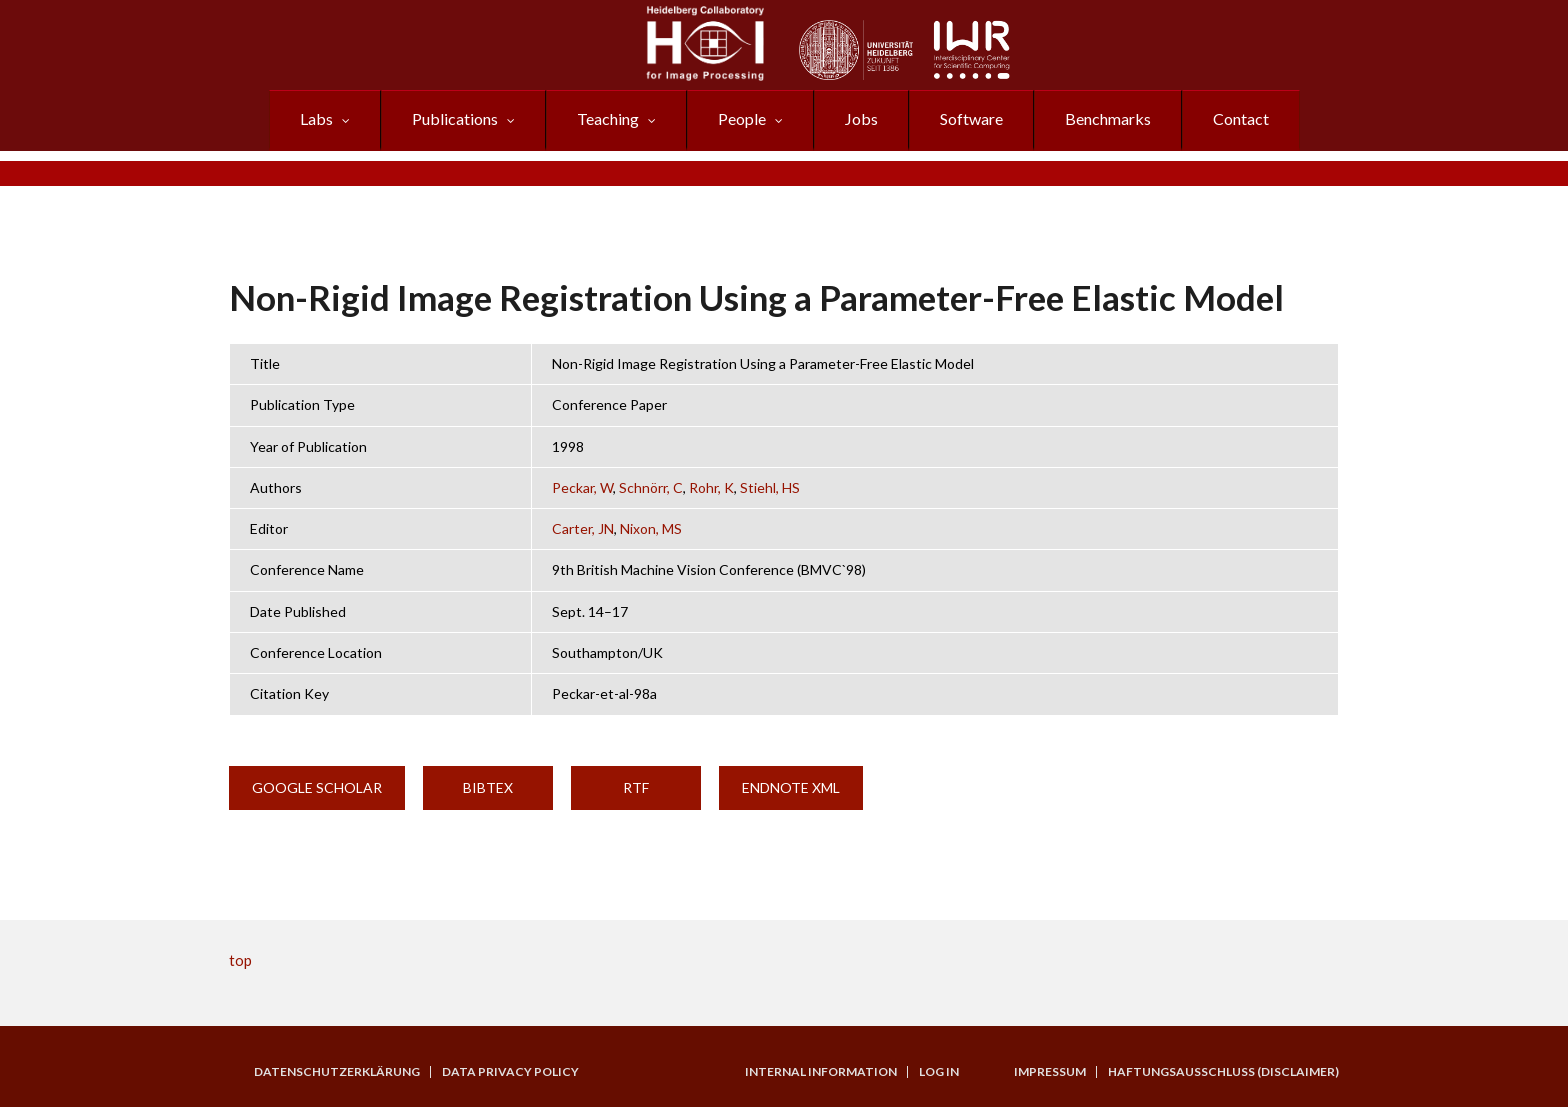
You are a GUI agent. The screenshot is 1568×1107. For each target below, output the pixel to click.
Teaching (608, 118)
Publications (455, 118)
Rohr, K (711, 487)
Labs (316, 118)
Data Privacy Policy (510, 1072)
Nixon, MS (651, 528)
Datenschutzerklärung (337, 1072)
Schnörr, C (651, 487)
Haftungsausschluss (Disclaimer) (1223, 1072)
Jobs (861, 118)
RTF (636, 787)
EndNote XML (791, 787)
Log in (939, 1072)
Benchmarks (1108, 118)
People (742, 118)
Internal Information (821, 1072)
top (240, 960)
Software (971, 118)
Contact (1241, 118)
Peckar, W (582, 487)
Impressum (1050, 1072)
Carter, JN (583, 528)
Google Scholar (317, 787)
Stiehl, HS (770, 487)
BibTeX (488, 787)
